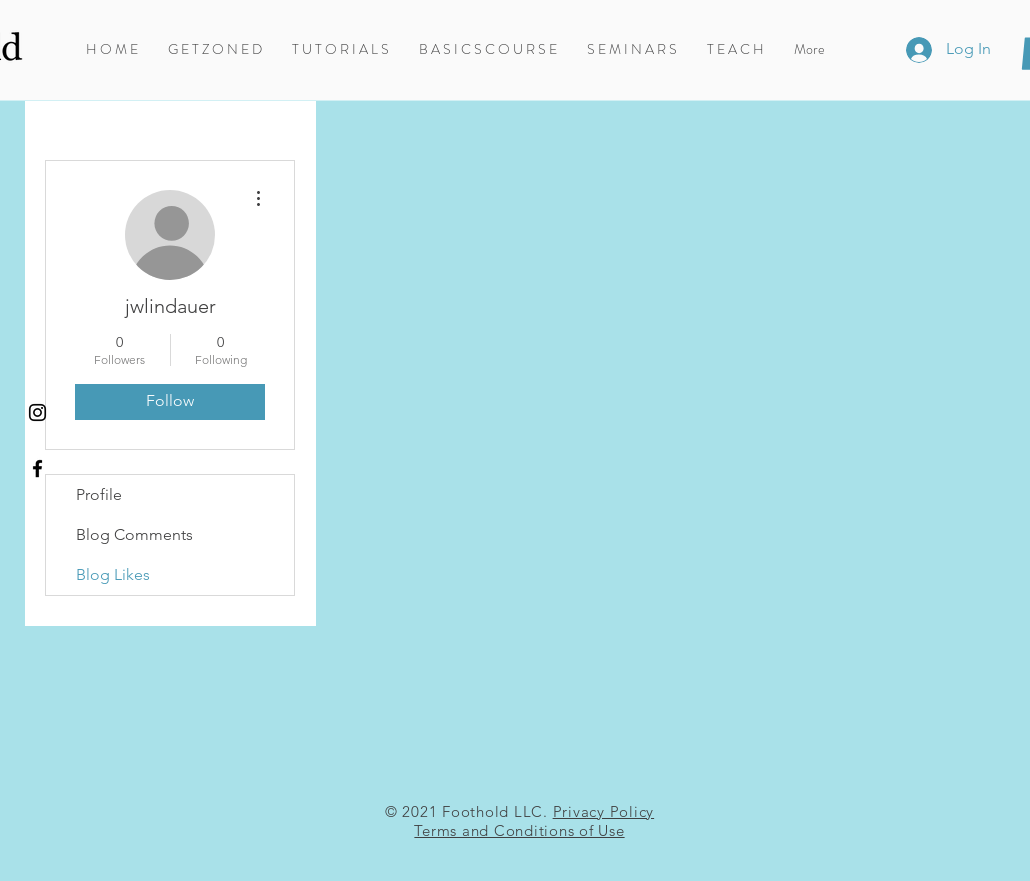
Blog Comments (134, 534)
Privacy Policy (604, 811)
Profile (99, 494)
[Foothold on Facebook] (37, 468)
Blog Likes (113, 574)
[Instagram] (37, 412)
